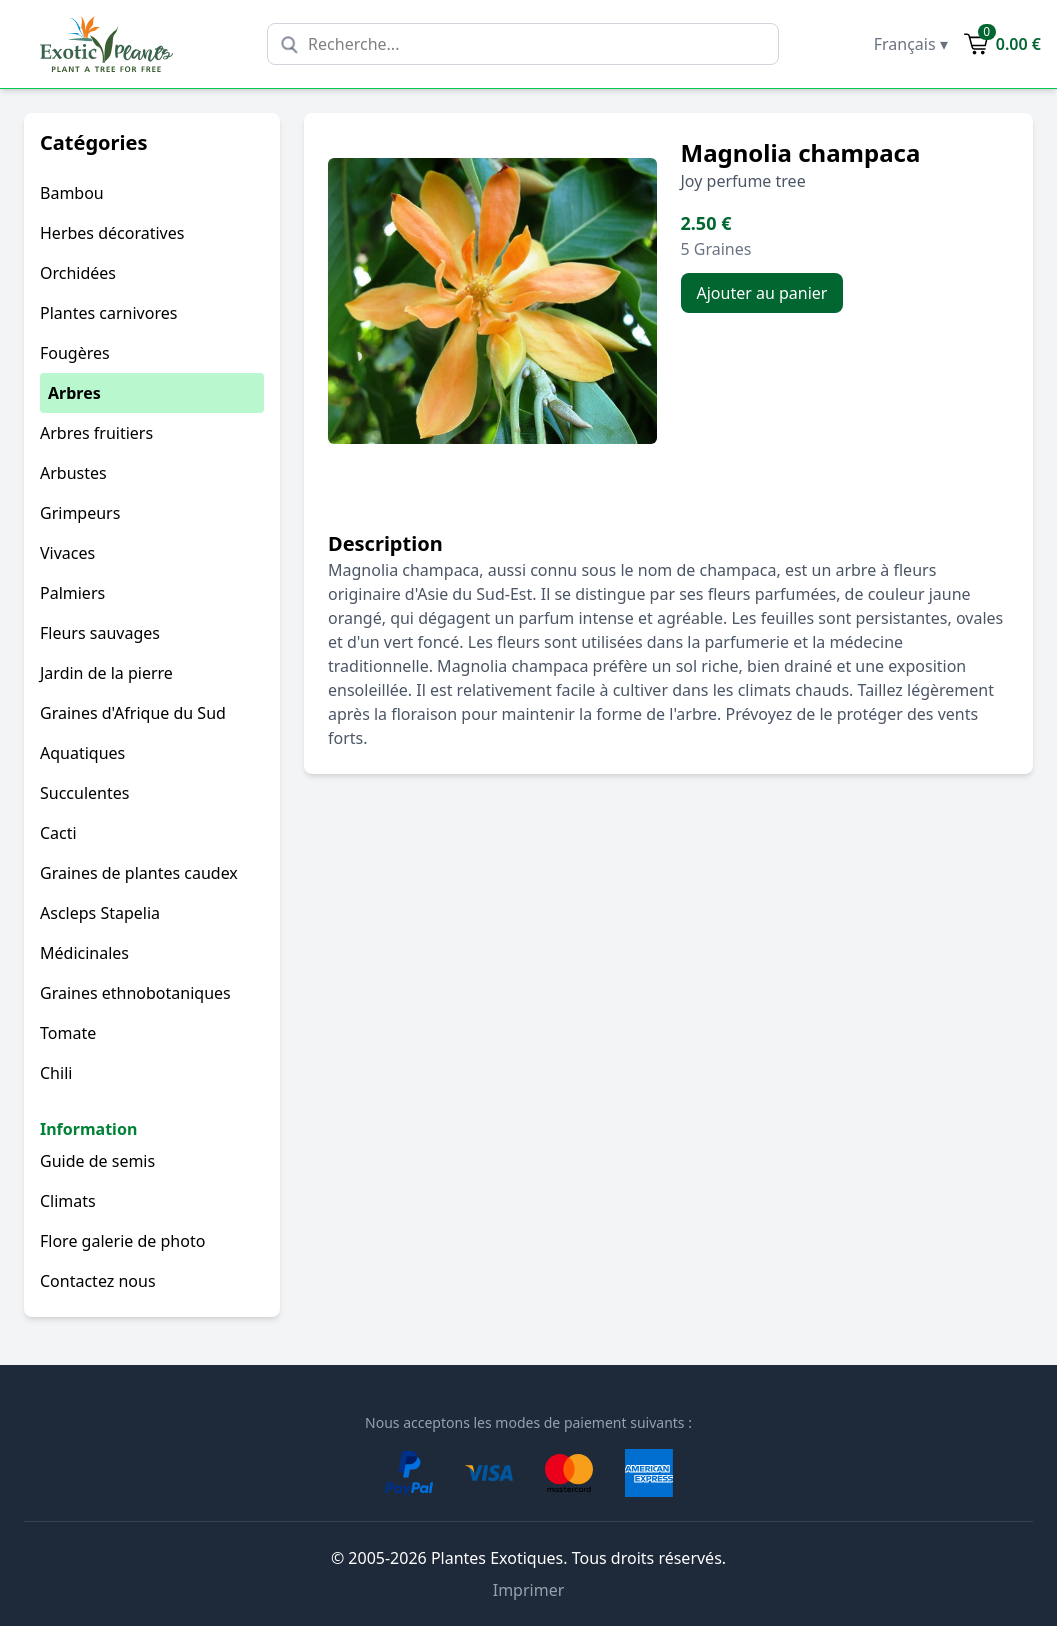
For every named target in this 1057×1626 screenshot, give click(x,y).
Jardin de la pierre (106, 673)
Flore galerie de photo (122, 1241)
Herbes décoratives (112, 233)
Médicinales (84, 953)
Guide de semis (97, 1161)
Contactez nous (98, 1281)
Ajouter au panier (762, 293)
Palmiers (72, 593)
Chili (56, 1073)
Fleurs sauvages (100, 633)
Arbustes (73, 473)
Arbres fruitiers (96, 433)
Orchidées (78, 273)
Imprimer (529, 1590)
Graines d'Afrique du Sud (133, 713)
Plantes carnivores (108, 313)
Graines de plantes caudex (139, 873)
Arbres (74, 393)
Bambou (72, 193)
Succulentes (84, 793)
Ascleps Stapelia (100, 913)
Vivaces (67, 553)
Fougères (75, 353)
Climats (68, 1201)
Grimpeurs (80, 513)
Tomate (68, 1033)
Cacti (58, 833)
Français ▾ (911, 44)
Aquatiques (82, 753)
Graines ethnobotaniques (135, 993)
